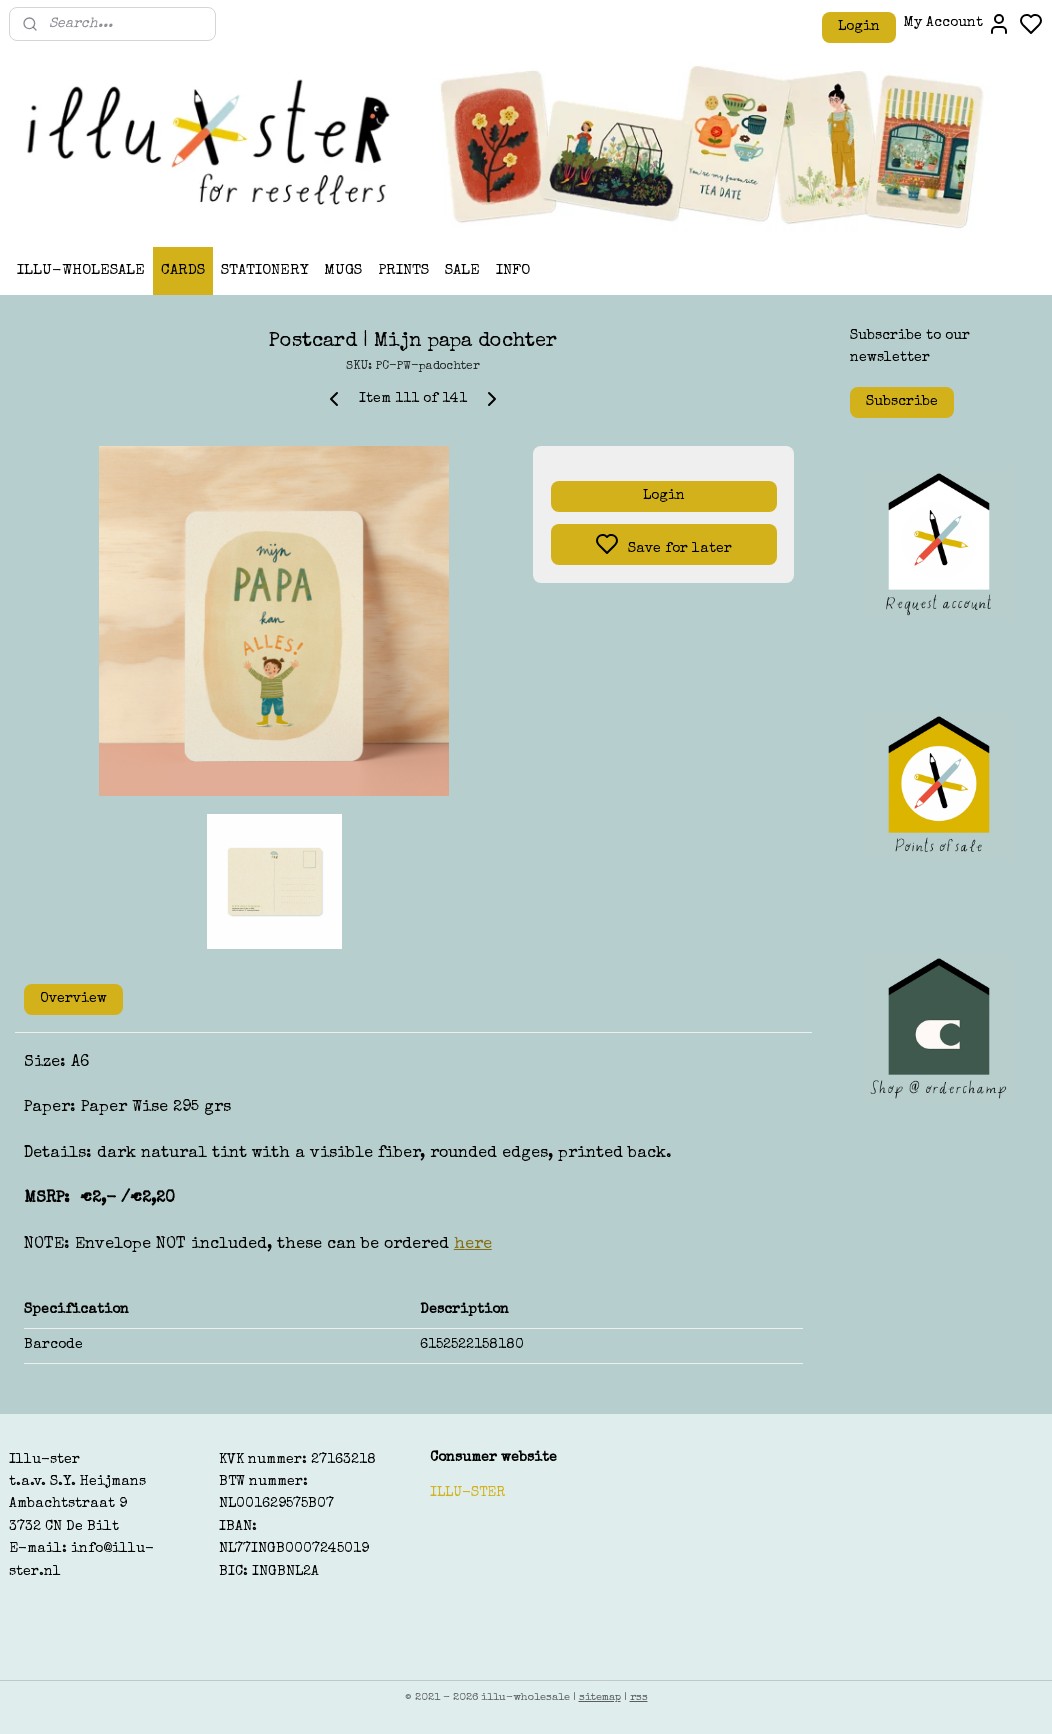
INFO (513, 270)
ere (478, 1245)
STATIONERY (264, 270)
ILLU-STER (467, 1493)
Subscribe (902, 402)
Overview (73, 999)
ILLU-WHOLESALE (81, 270)
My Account (957, 24)
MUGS (343, 270)
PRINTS (403, 270)
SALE (462, 270)
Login (859, 27)
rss (639, 1697)
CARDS (183, 270)
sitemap (600, 1697)
